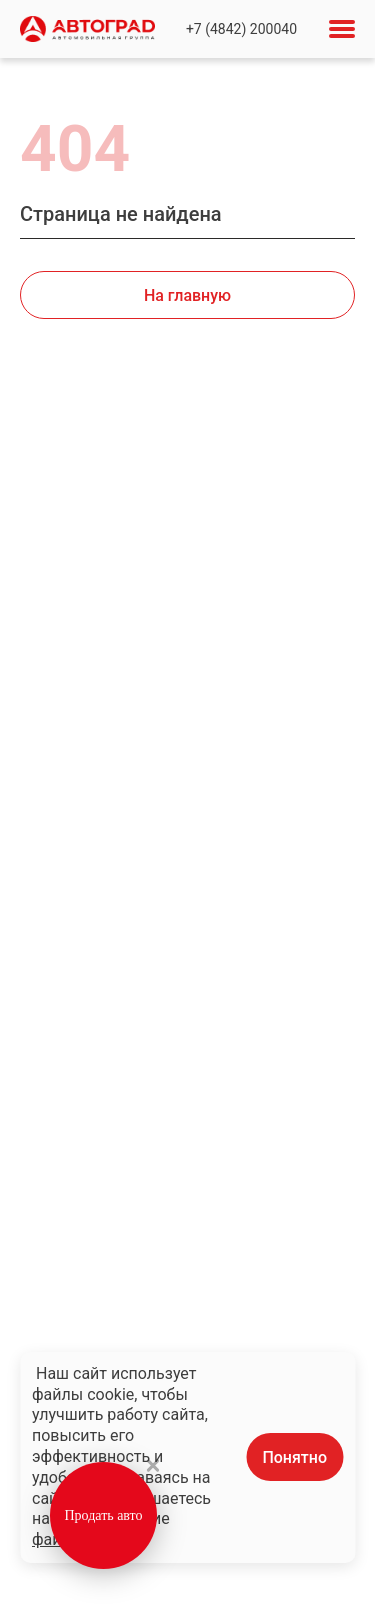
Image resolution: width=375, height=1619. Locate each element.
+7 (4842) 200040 (241, 29)
